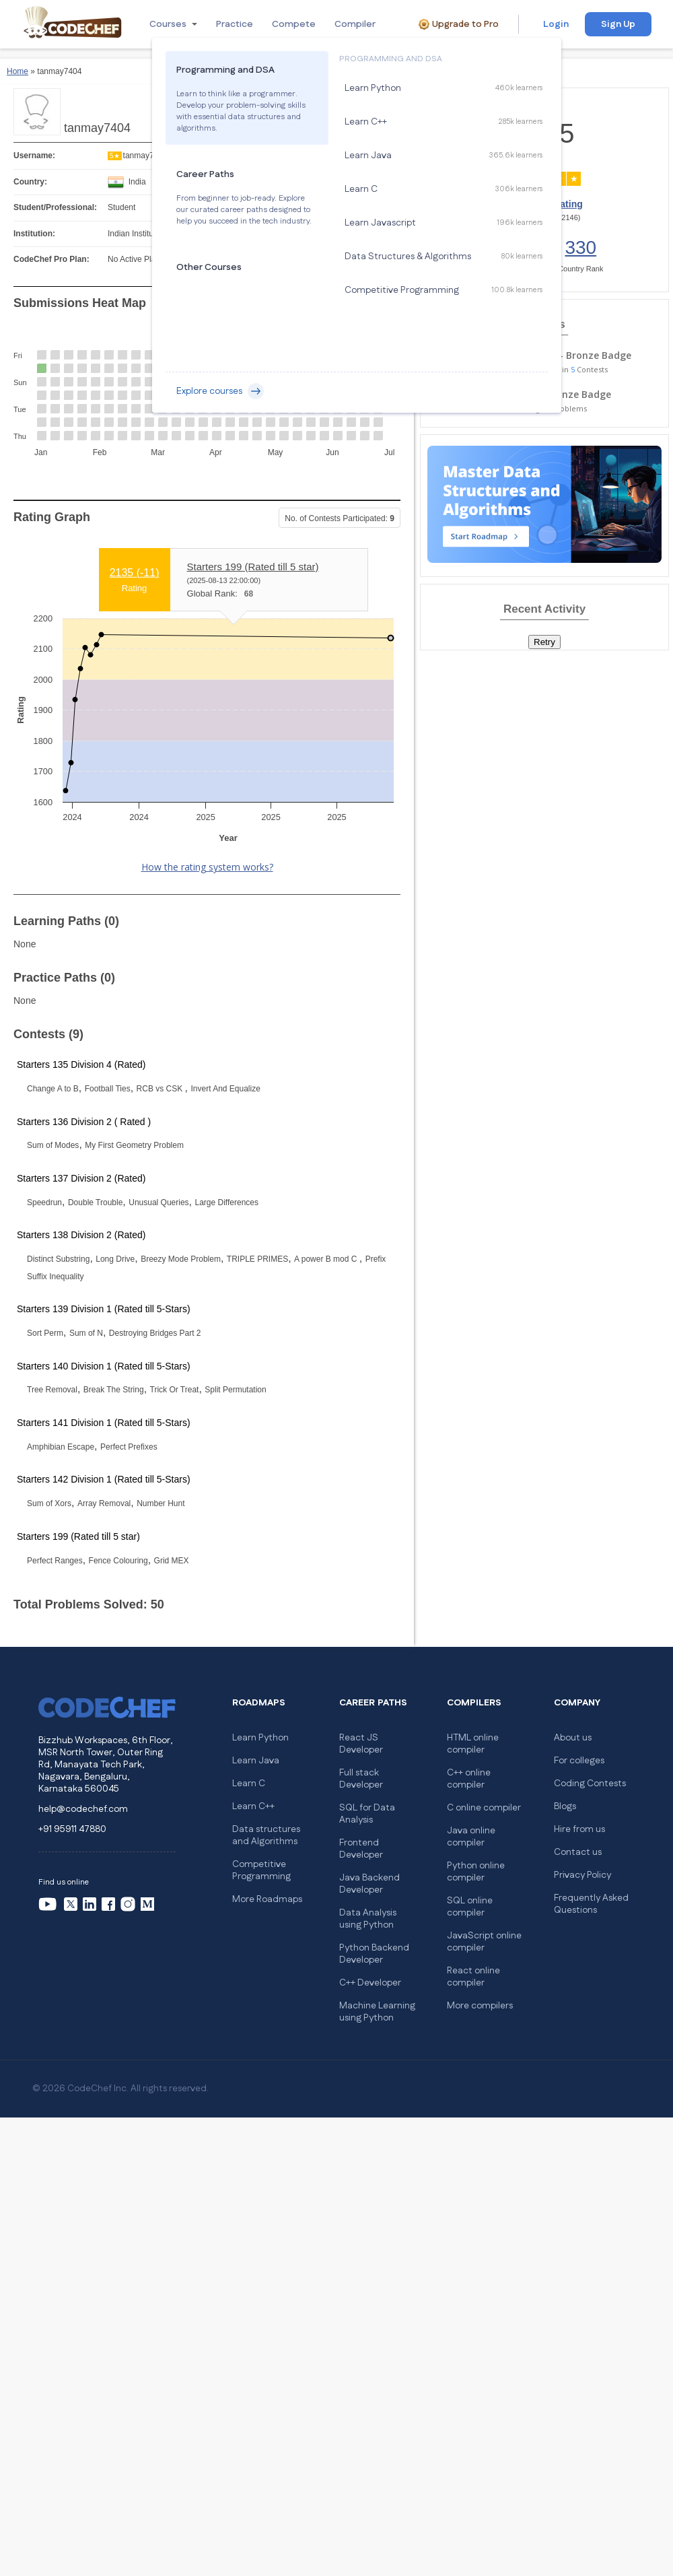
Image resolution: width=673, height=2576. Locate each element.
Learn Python (260, 1737)
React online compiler (473, 1977)
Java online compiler (471, 1837)
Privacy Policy (582, 1875)
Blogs (565, 1806)
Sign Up (618, 24)
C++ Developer (370, 1983)
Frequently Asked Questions (591, 1904)
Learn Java (255, 1760)
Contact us (578, 1852)
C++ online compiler (469, 1779)
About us (573, 1737)
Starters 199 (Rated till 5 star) (253, 566)
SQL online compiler (470, 1907)
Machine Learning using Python (377, 2012)
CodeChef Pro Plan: (51, 259)
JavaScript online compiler (484, 1942)
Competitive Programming (261, 1870)
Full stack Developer (361, 1779)
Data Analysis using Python (367, 1919)
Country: (30, 182)
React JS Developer (361, 1744)
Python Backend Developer (374, 1954)
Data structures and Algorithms (266, 1835)
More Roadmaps (267, 1899)
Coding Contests (590, 1783)
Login (556, 24)
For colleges (579, 1760)
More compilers (480, 2005)
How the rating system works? (207, 866)
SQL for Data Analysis (367, 1814)
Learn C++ (253, 1806)
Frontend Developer (361, 1849)
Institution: (34, 233)
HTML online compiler (473, 1744)
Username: (34, 155)
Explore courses (220, 391)
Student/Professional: (55, 207)
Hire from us (579, 1829)
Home (17, 71)
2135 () (135, 572)
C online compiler (484, 1808)
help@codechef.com (83, 1809)
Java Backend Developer (369, 1884)
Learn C (248, 1783)
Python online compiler (476, 1872)
